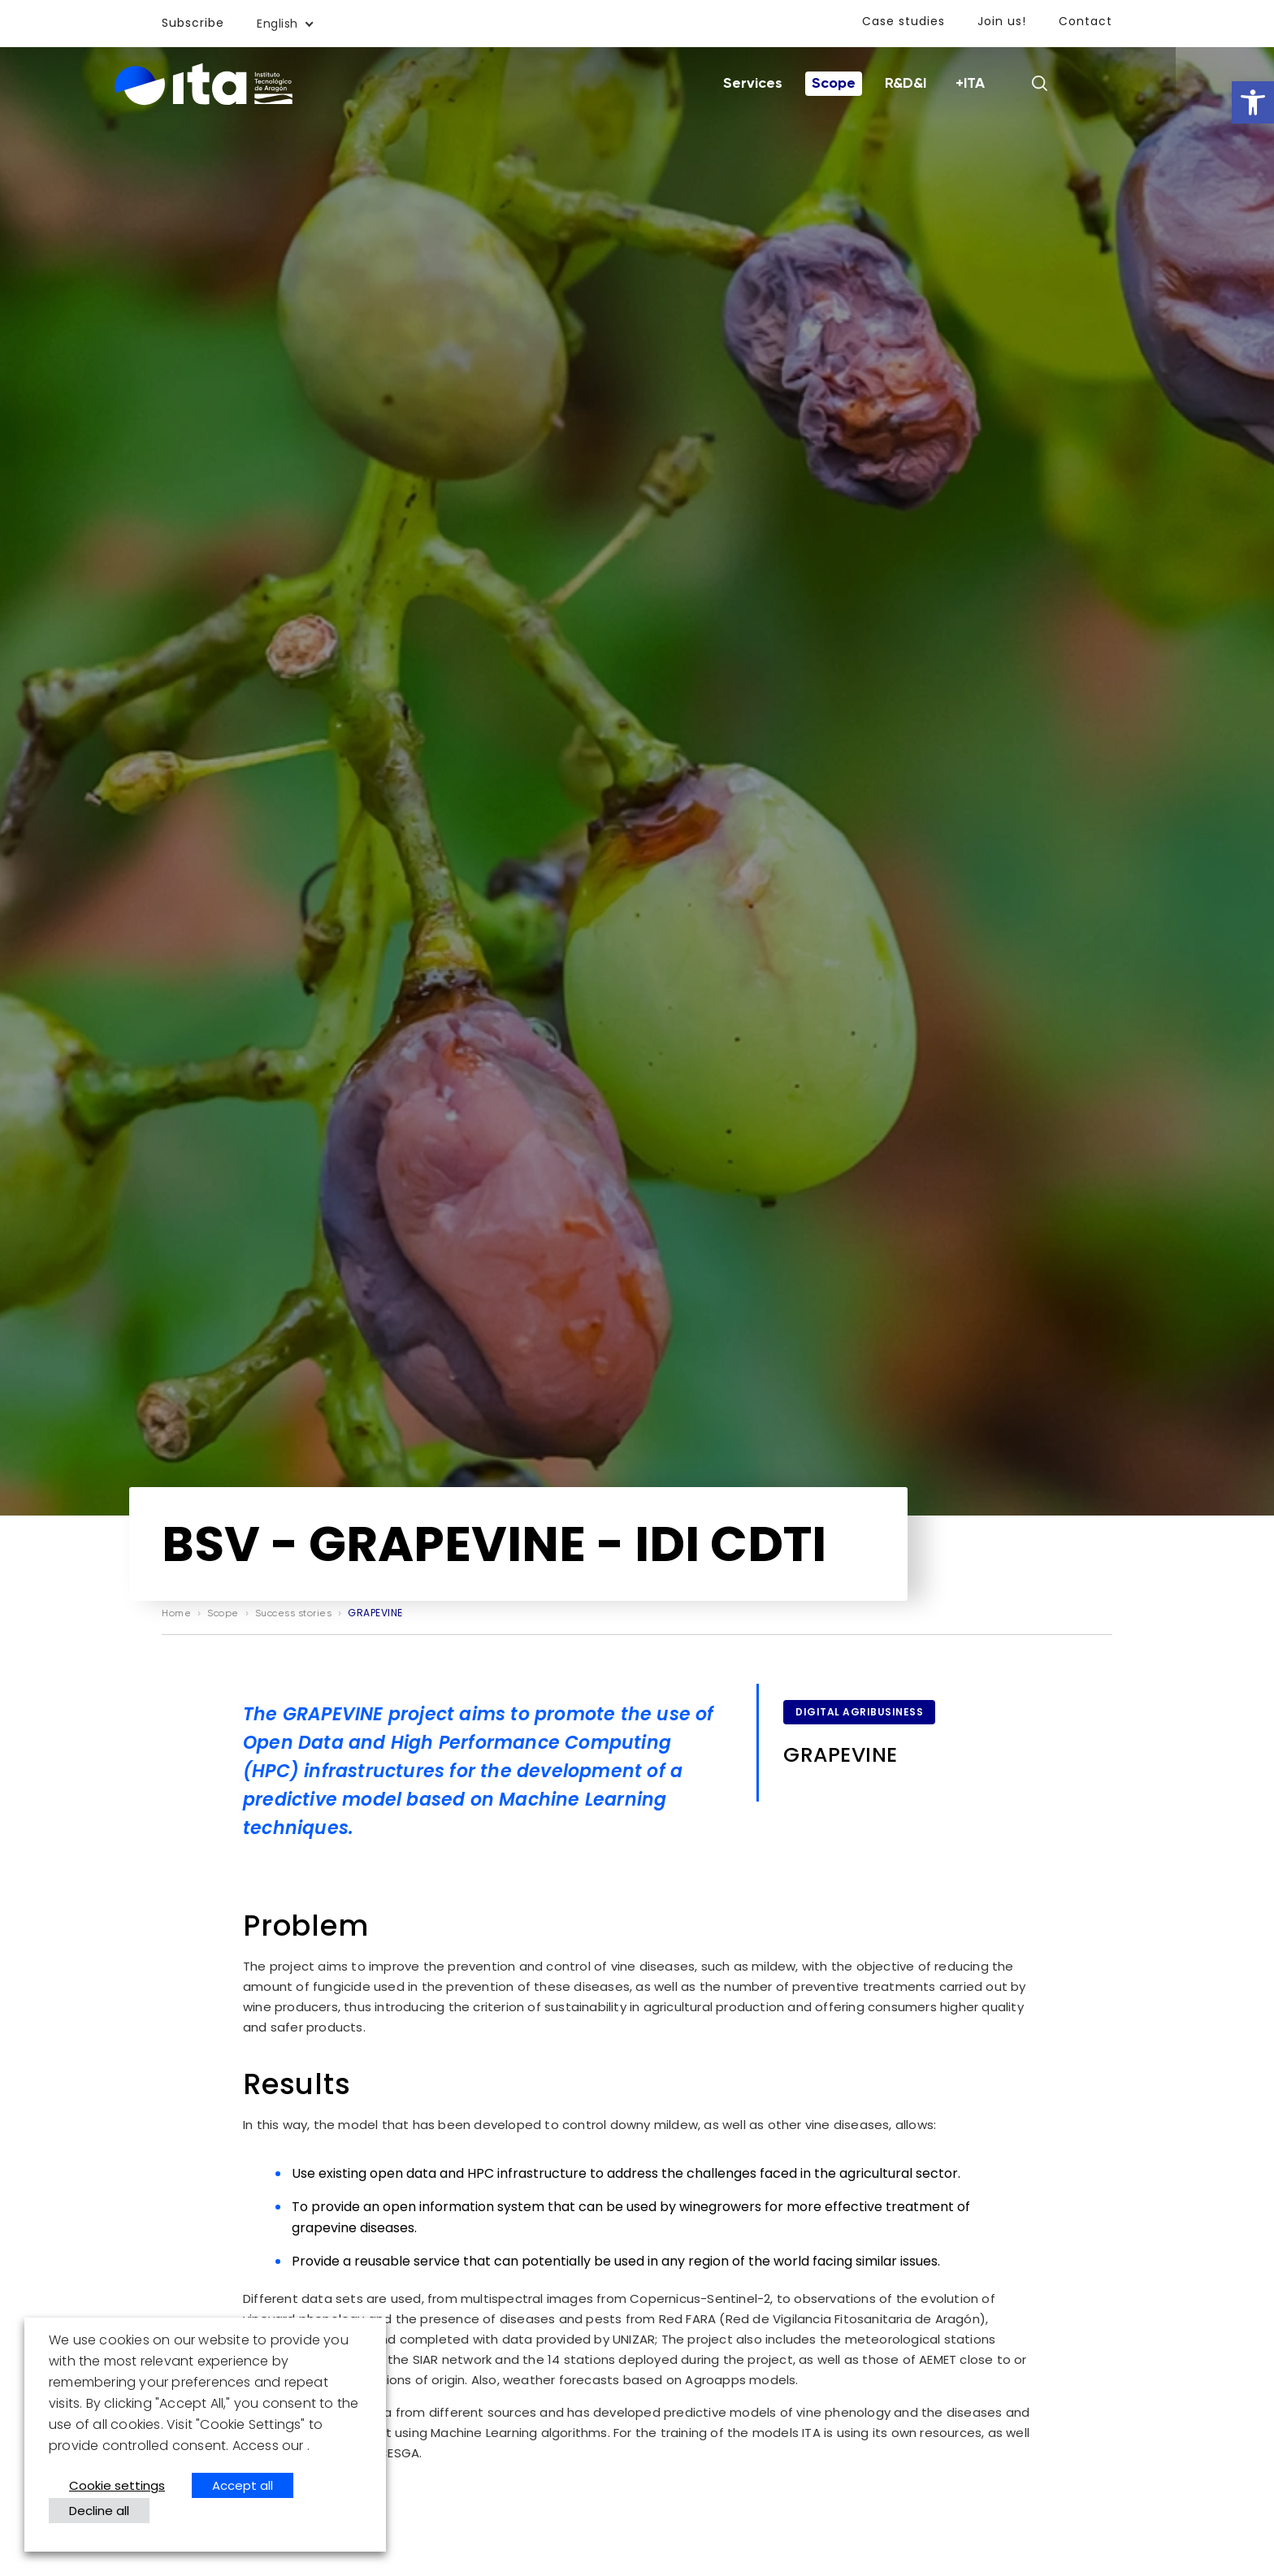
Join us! (1001, 21)
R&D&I (955, 83)
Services (802, 83)
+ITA (1019, 83)
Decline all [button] (99, 2510)
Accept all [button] (242, 2485)
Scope (883, 83)
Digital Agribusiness (859, 1711)
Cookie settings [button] (117, 2485)
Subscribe (193, 23)
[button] (1253, 102)
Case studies (903, 21)
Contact (1085, 21)
